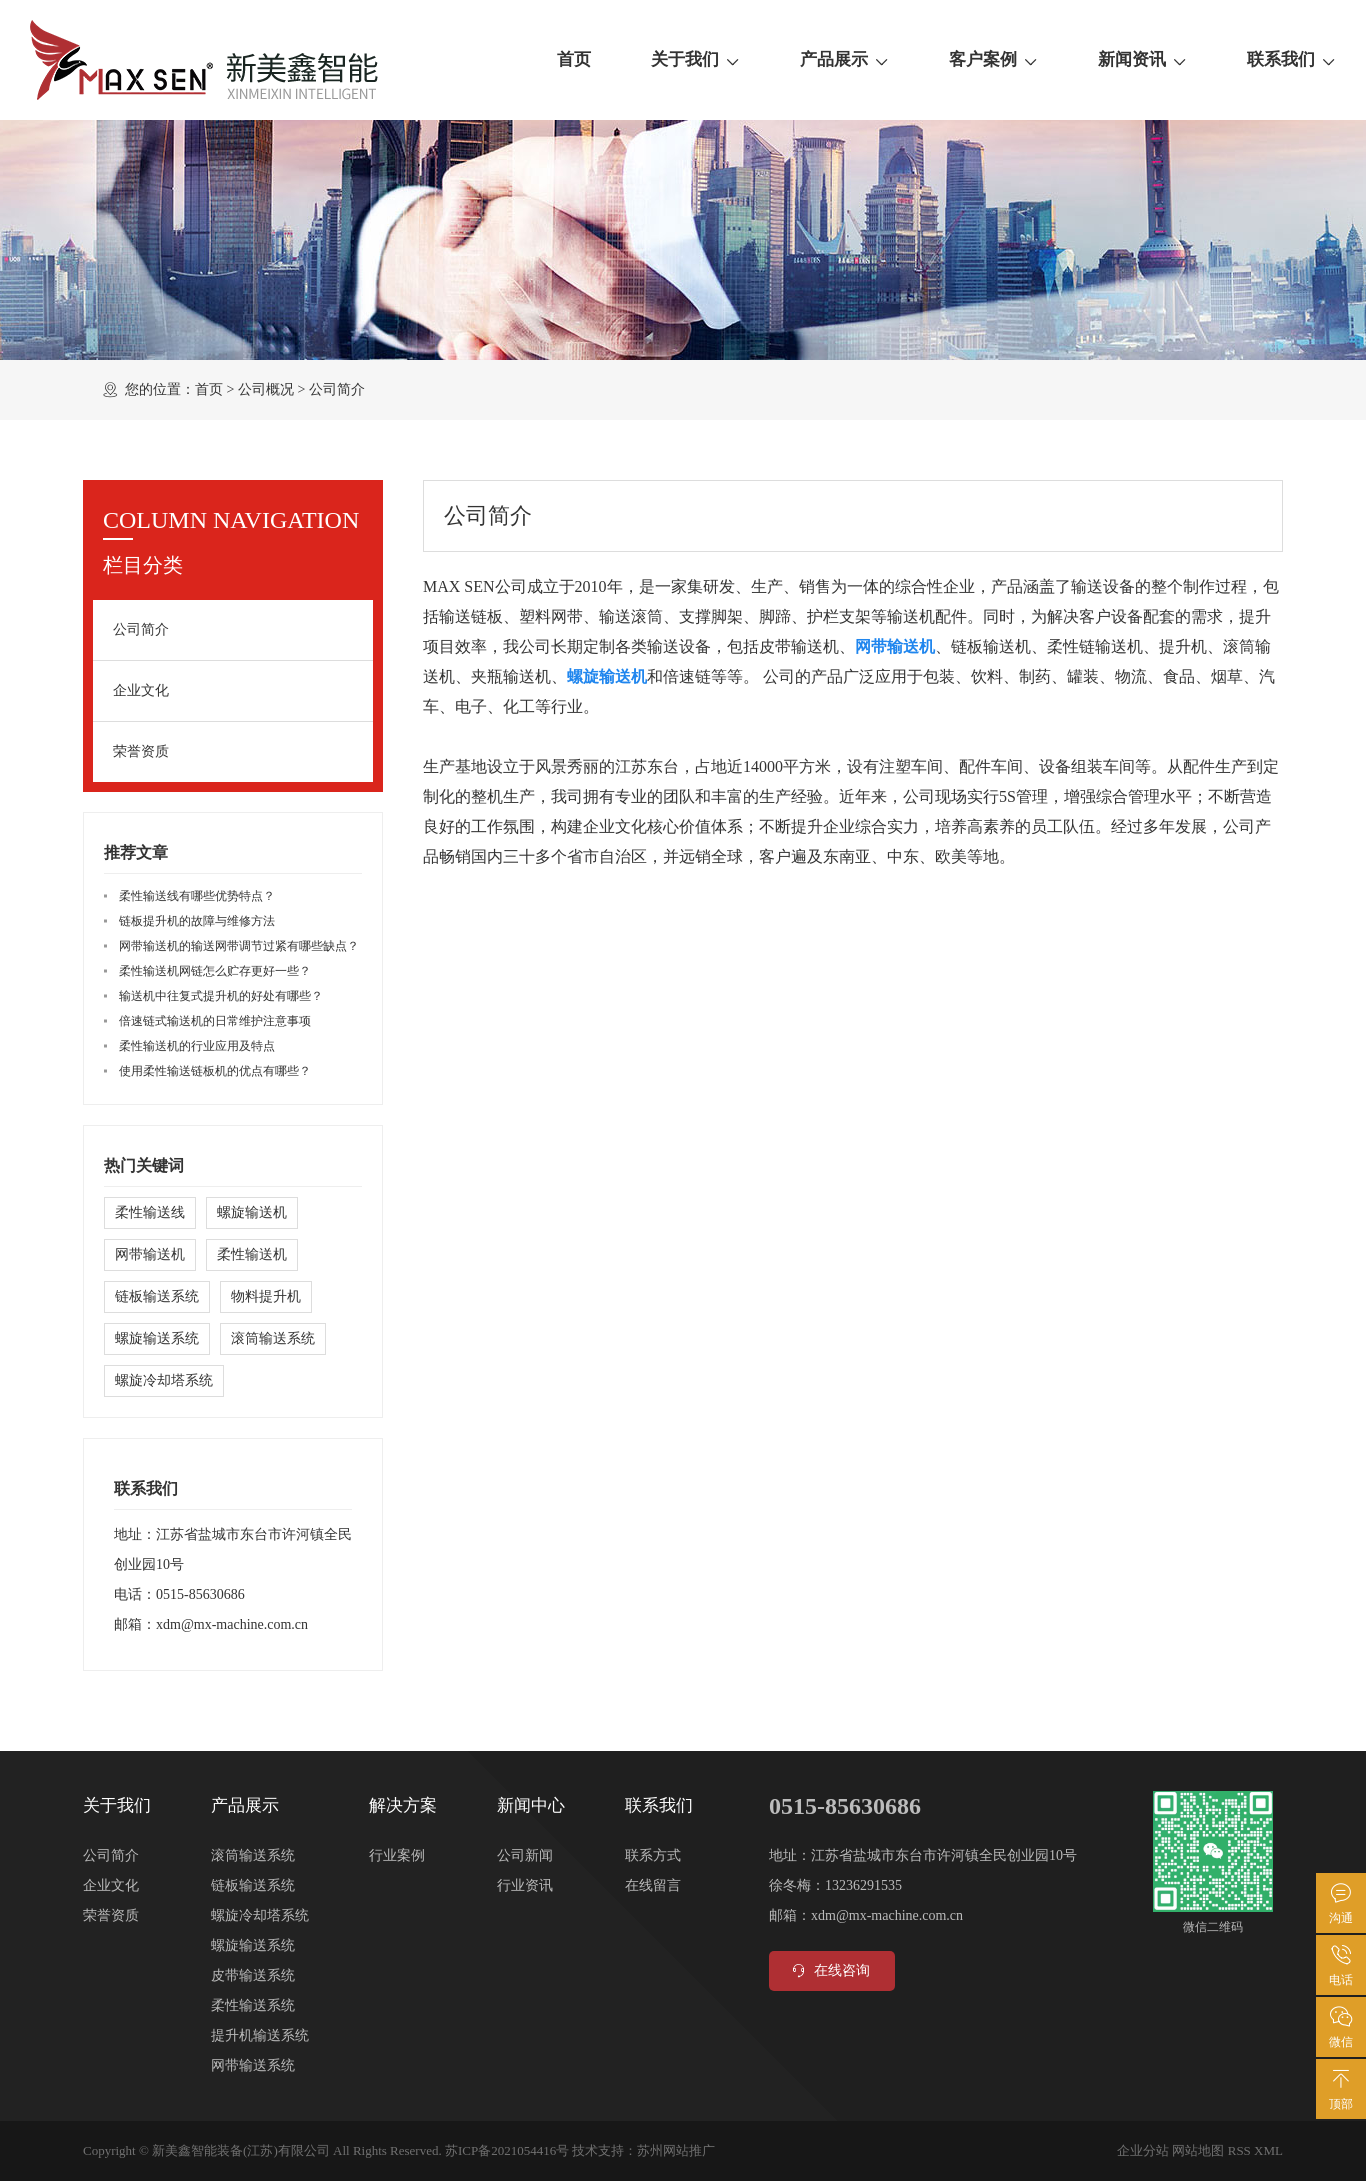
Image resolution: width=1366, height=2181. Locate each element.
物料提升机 (266, 1296)
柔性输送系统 (253, 2005)
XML (1268, 2150)
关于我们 (695, 60)
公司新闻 (525, 1855)
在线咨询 (829, 1971)
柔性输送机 (252, 1254)
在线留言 (653, 1885)
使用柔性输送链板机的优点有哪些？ (215, 1071)
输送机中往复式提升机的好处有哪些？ (221, 996)
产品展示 (844, 60)
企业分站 (1143, 2150)
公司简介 (141, 629)
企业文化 (141, 690)
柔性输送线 (150, 1212)
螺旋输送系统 (157, 1338)
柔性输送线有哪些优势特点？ (197, 896)
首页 (574, 59)
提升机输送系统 (260, 2035)
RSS (1239, 2150)
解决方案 (403, 1805)
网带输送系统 (253, 2065)
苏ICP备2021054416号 (507, 2150)
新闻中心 (531, 1805)
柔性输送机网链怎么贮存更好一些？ (215, 971)
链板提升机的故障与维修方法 (197, 921)
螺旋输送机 (252, 1212)
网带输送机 (150, 1254)
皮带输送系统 (253, 1975)
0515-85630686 (200, 1594)
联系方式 (653, 1855)
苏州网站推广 (676, 2150)
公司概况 (266, 389)
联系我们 (1291, 60)
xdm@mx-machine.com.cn (232, 1624)
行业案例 (397, 1855)
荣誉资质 (141, 751)
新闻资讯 (1142, 60)
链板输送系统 (157, 1296)
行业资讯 (525, 1885)
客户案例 (993, 60)
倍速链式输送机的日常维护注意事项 (215, 1021)
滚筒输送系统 (273, 1338)
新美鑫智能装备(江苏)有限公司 (241, 2150)
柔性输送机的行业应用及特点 (197, 1046)
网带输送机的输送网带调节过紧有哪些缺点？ (239, 946)
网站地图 (1198, 2150)
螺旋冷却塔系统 (164, 1380)
